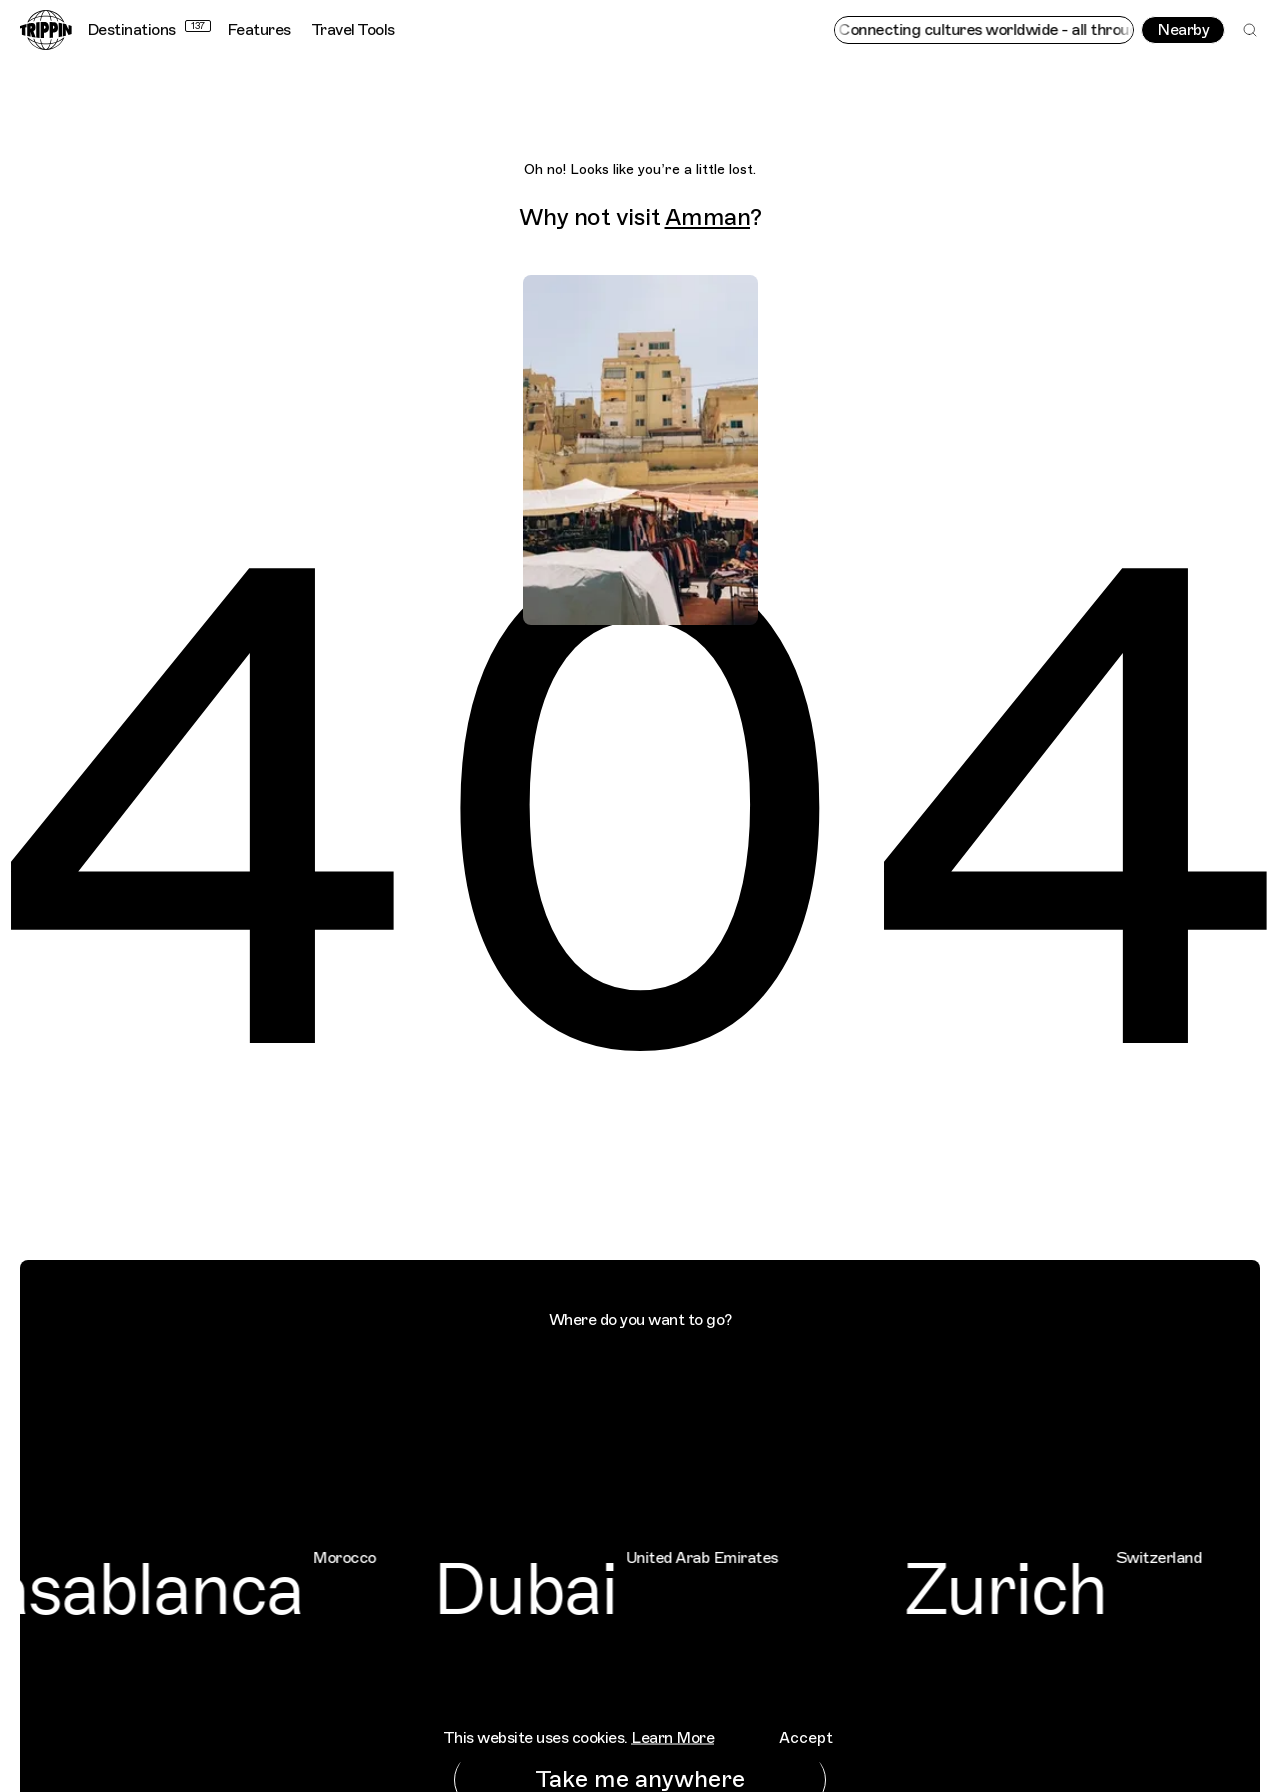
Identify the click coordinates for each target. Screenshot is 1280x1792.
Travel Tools (353, 30)
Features (259, 30)
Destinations (149, 30)
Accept (806, 1737)
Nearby (1183, 30)
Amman (708, 217)
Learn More (672, 1737)
